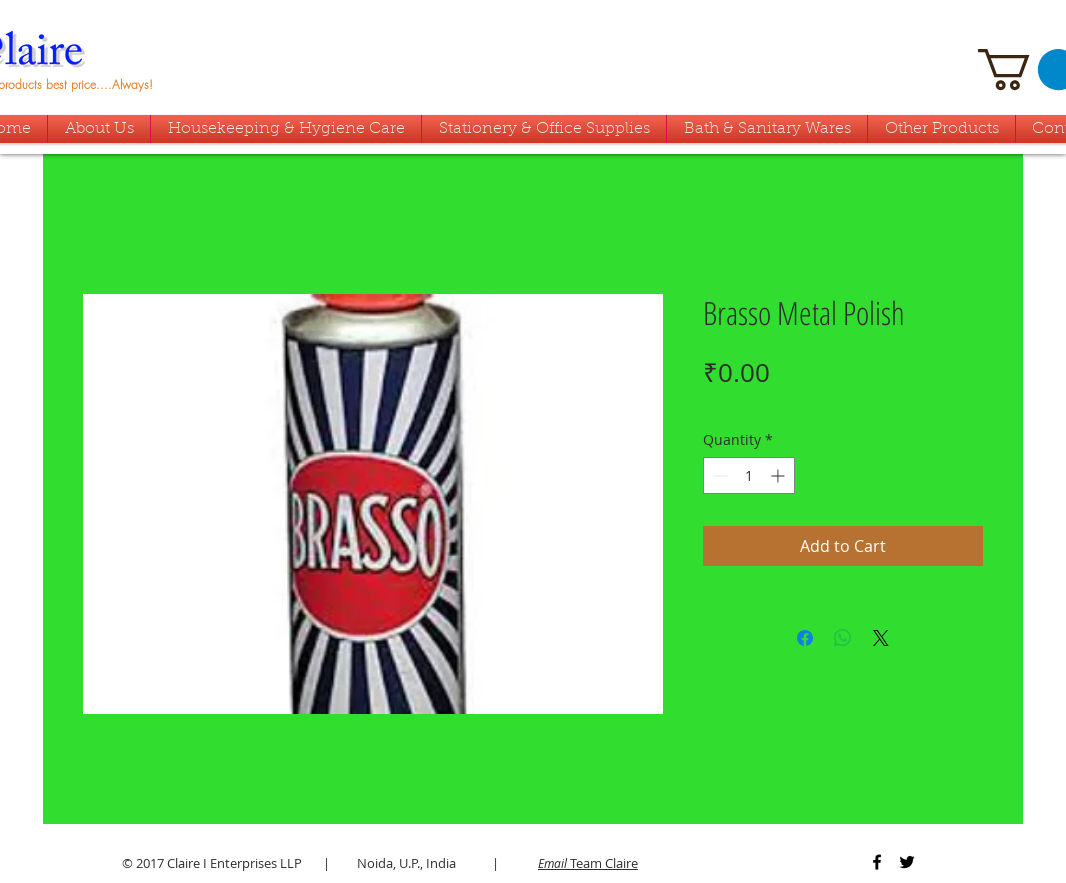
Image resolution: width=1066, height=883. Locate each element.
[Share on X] (881, 638)
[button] (767, 129)
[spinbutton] (749, 475)
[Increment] (779, 475)
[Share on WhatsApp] (843, 638)
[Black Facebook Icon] (877, 862)
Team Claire (588, 863)
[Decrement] (718, 475)
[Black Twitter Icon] (907, 862)
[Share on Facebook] (805, 638)
